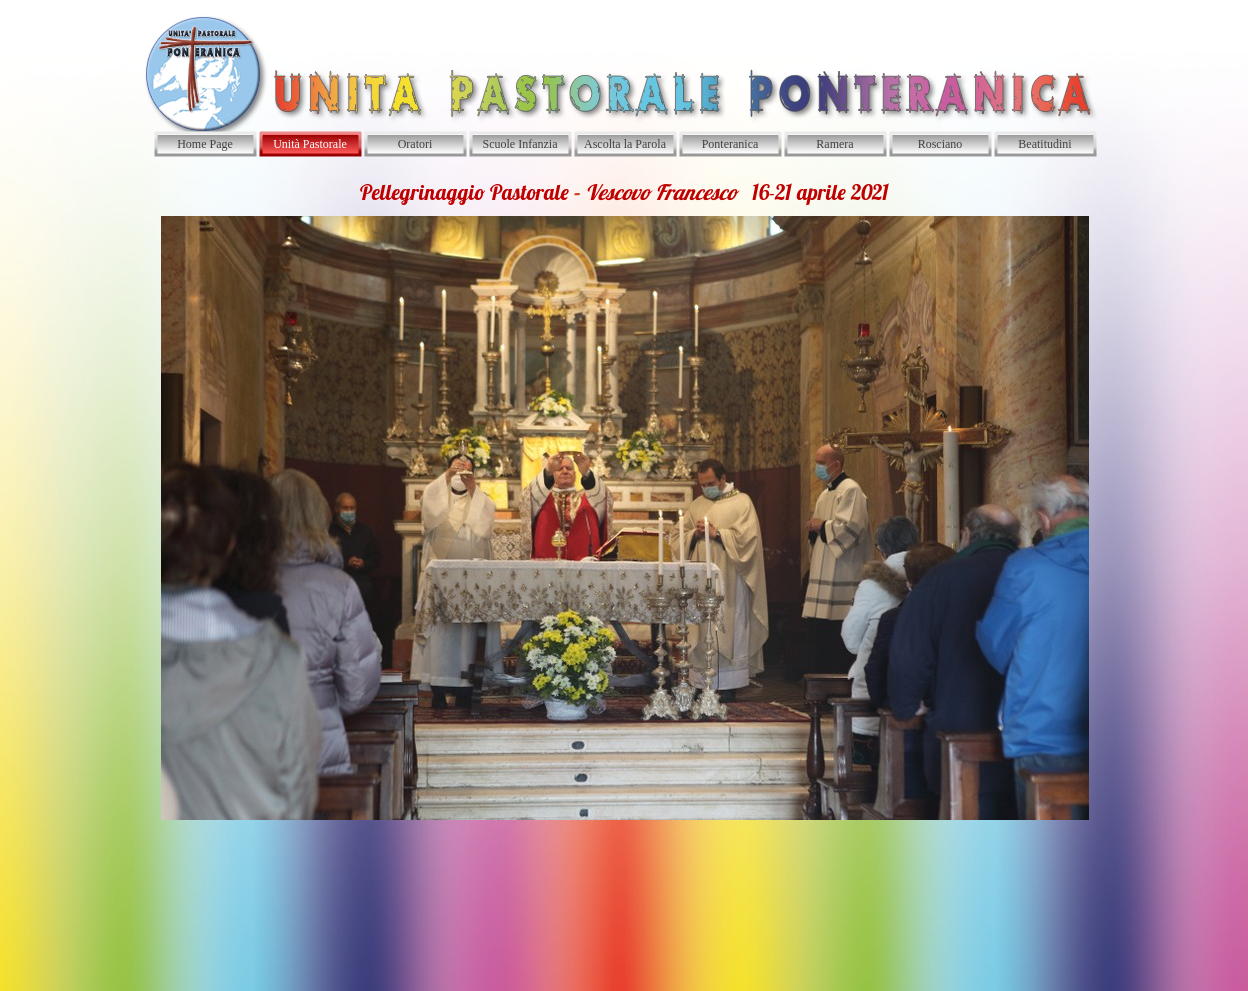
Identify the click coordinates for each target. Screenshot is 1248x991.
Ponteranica (730, 144)
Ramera (834, 144)
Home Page (205, 144)
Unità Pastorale (310, 144)
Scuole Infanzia (520, 144)
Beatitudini (1044, 144)
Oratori (415, 144)
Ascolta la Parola (625, 144)
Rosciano (940, 144)
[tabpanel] (624, 499)
